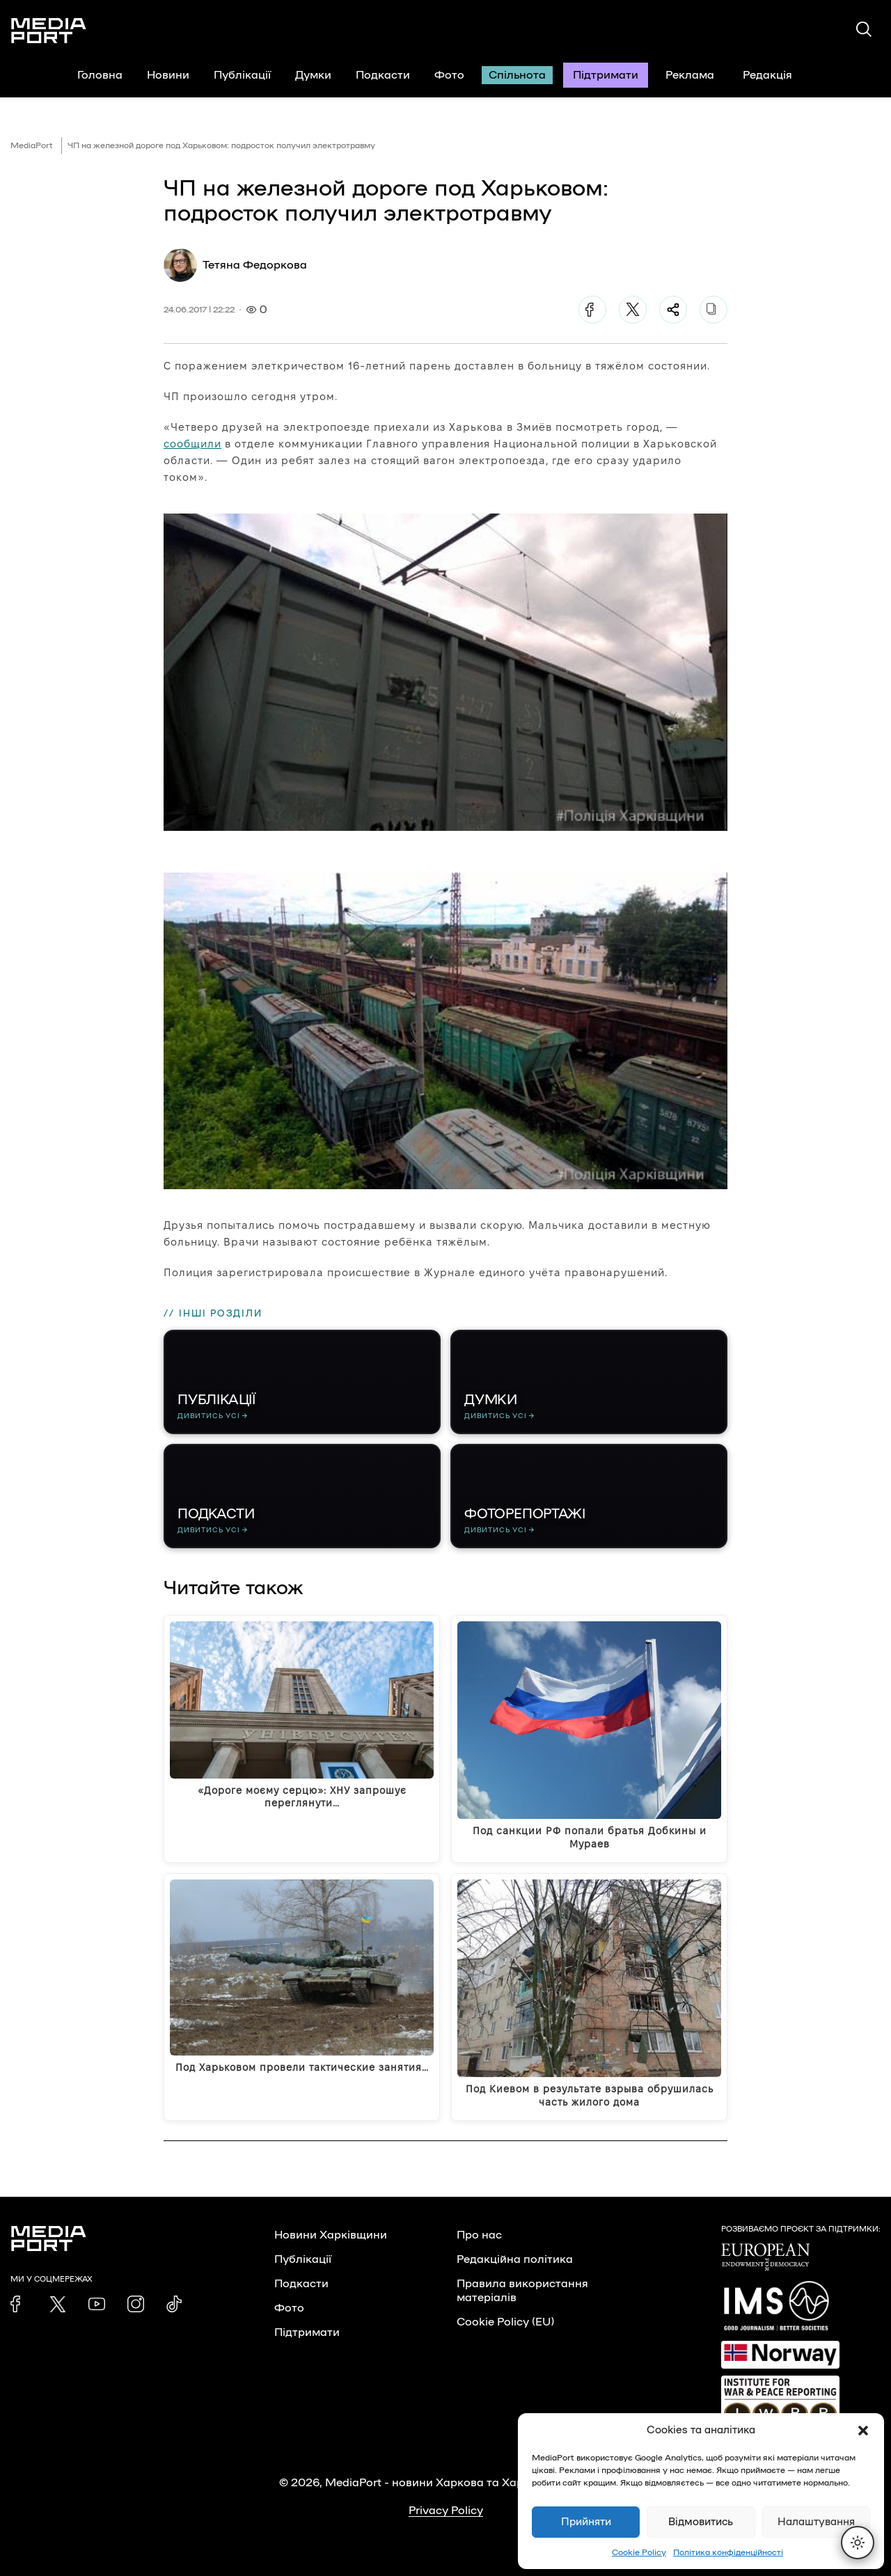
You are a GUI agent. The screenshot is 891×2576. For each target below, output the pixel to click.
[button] (863, 2431)
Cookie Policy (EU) (505, 2322)
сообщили (192, 444)
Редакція (776, 75)
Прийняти (586, 2522)
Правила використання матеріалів (522, 2290)
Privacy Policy (446, 2510)
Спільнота (517, 75)
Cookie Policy (639, 2552)
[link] (19, 2304)
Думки (313, 75)
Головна (100, 75)
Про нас (479, 2235)
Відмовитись (700, 2522)
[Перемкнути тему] (857, 2542)
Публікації (242, 75)
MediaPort (31, 145)
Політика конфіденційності (728, 2552)
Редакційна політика (515, 2259)
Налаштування (816, 2522)
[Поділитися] (673, 310)
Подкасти (383, 75)
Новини (168, 75)
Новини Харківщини (330, 2235)
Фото (449, 75)
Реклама (689, 75)
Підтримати (605, 75)
